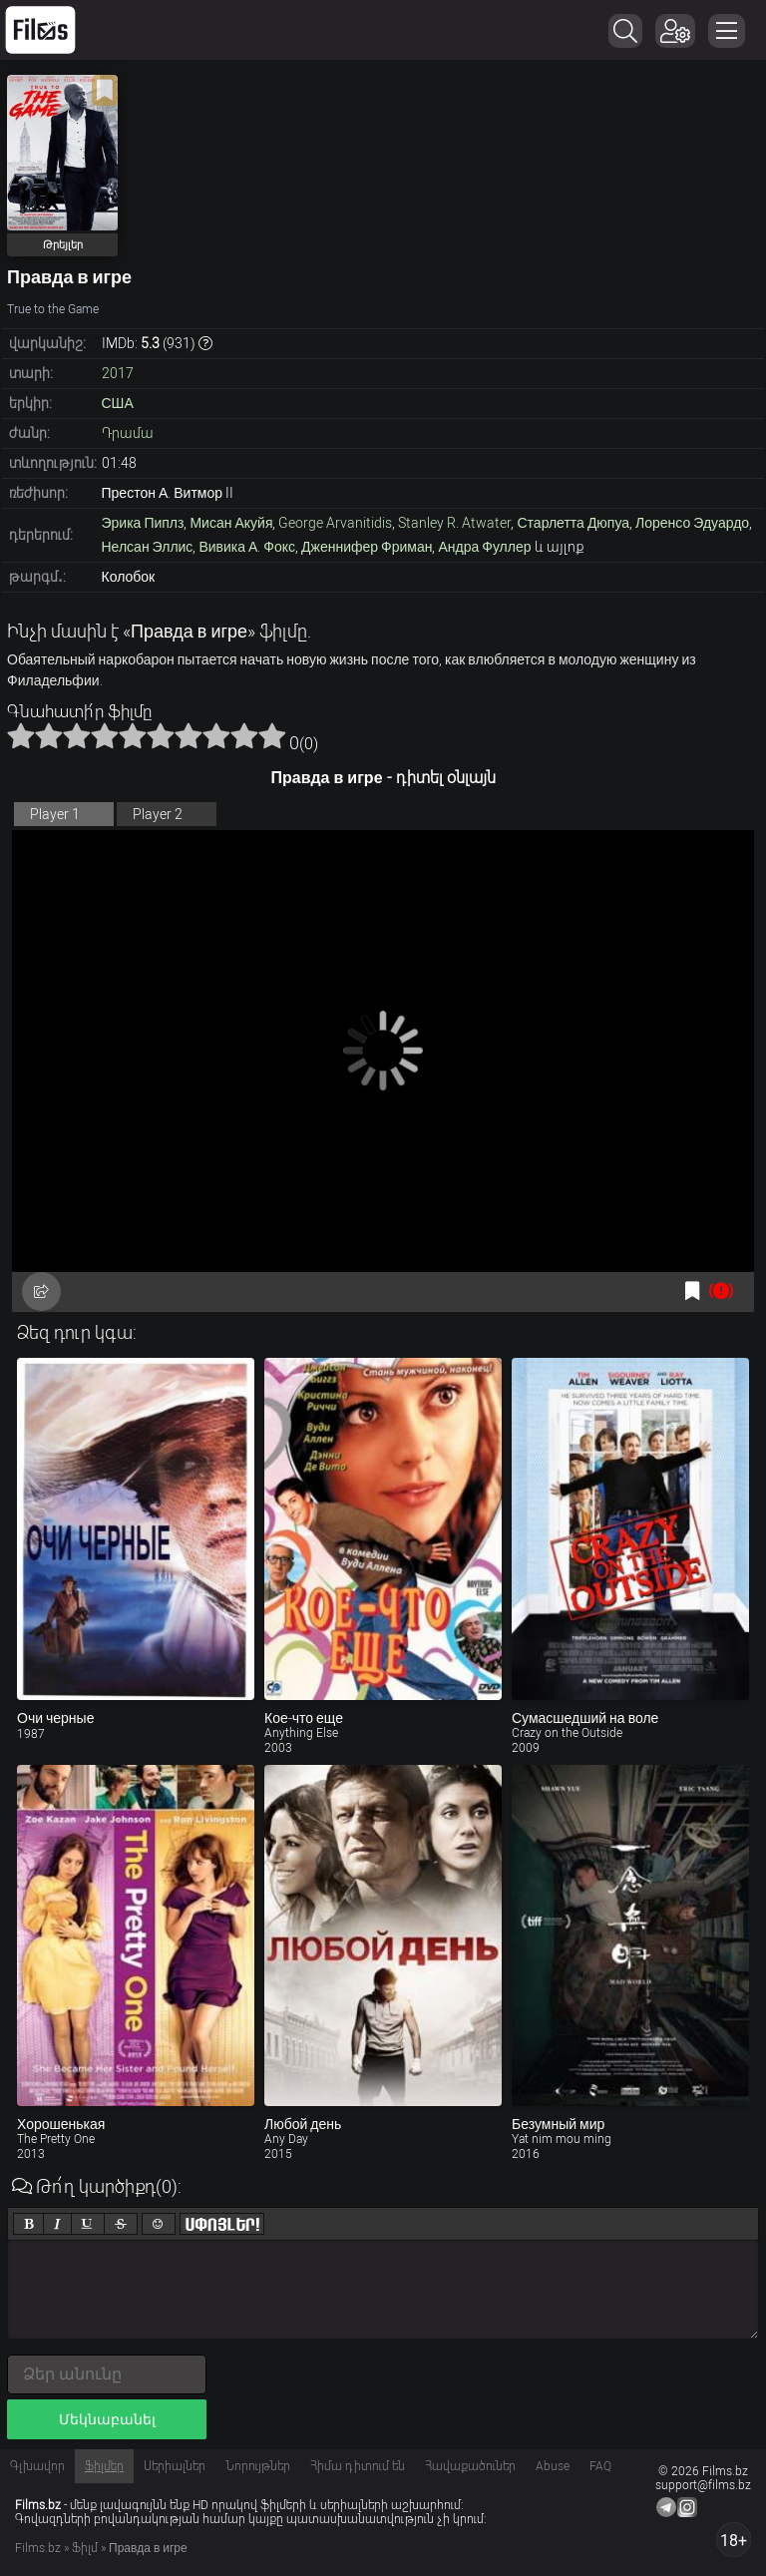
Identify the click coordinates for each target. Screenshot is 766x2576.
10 (272, 735)
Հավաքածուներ (470, 2466)
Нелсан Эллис (147, 547)
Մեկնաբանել (107, 2419)
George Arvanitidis (335, 523)
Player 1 (55, 814)
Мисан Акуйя (231, 523)
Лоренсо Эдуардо (692, 523)
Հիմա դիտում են (357, 2466)
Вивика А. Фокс (246, 547)
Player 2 (158, 814)
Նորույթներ (257, 2466)
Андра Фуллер (484, 547)
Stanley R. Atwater (454, 523)
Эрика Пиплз (143, 523)
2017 (118, 373)
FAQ (600, 2466)
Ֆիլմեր (104, 2466)
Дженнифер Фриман (366, 547)
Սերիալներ (174, 2466)
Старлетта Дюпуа (573, 523)
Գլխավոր (37, 2466)
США (118, 403)
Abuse (553, 2466)
